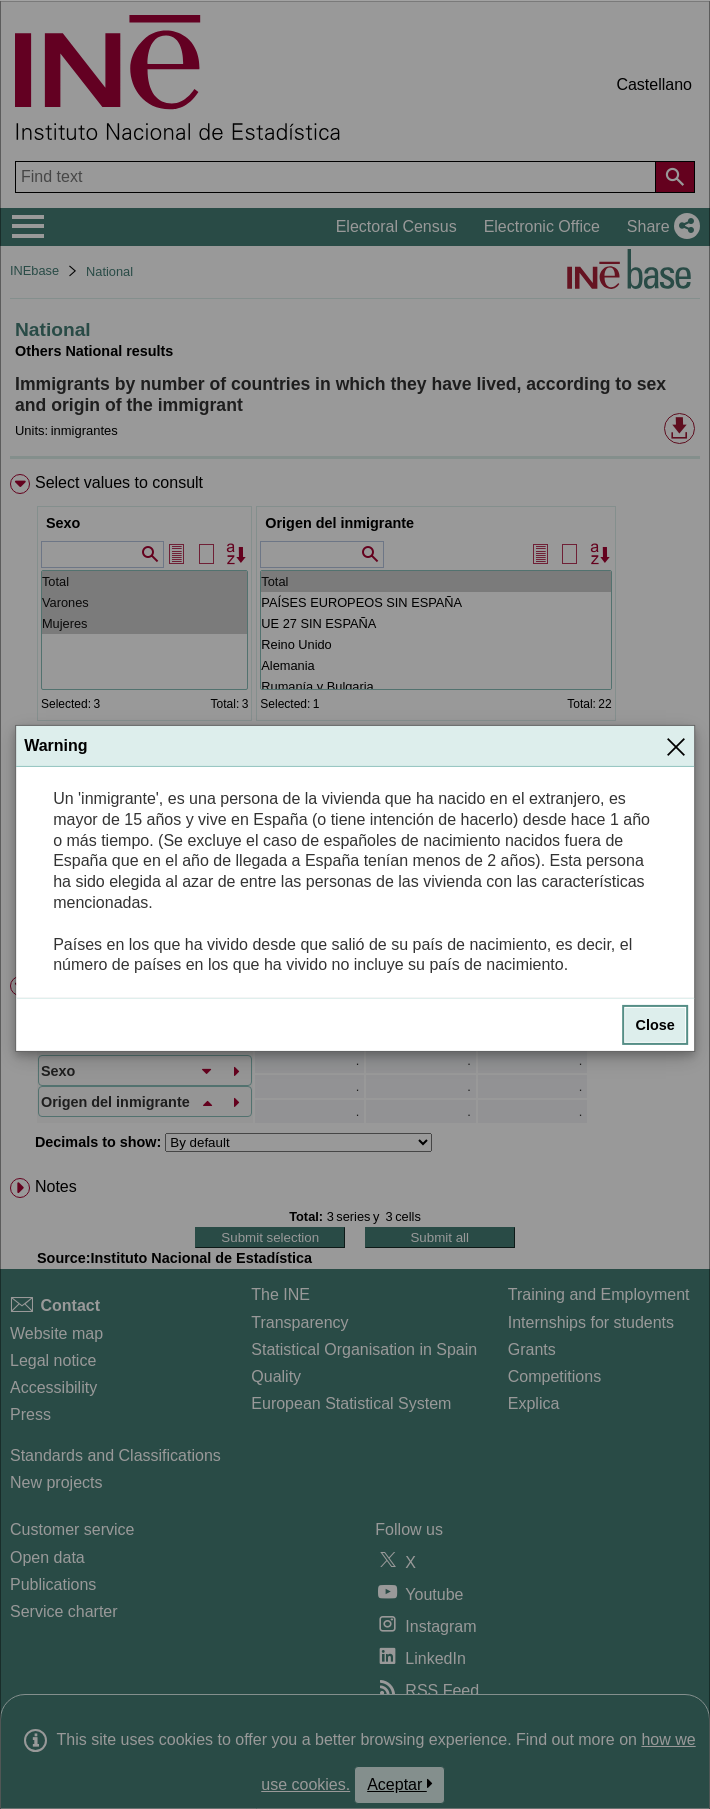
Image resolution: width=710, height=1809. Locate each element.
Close (655, 1025)
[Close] (676, 746)
